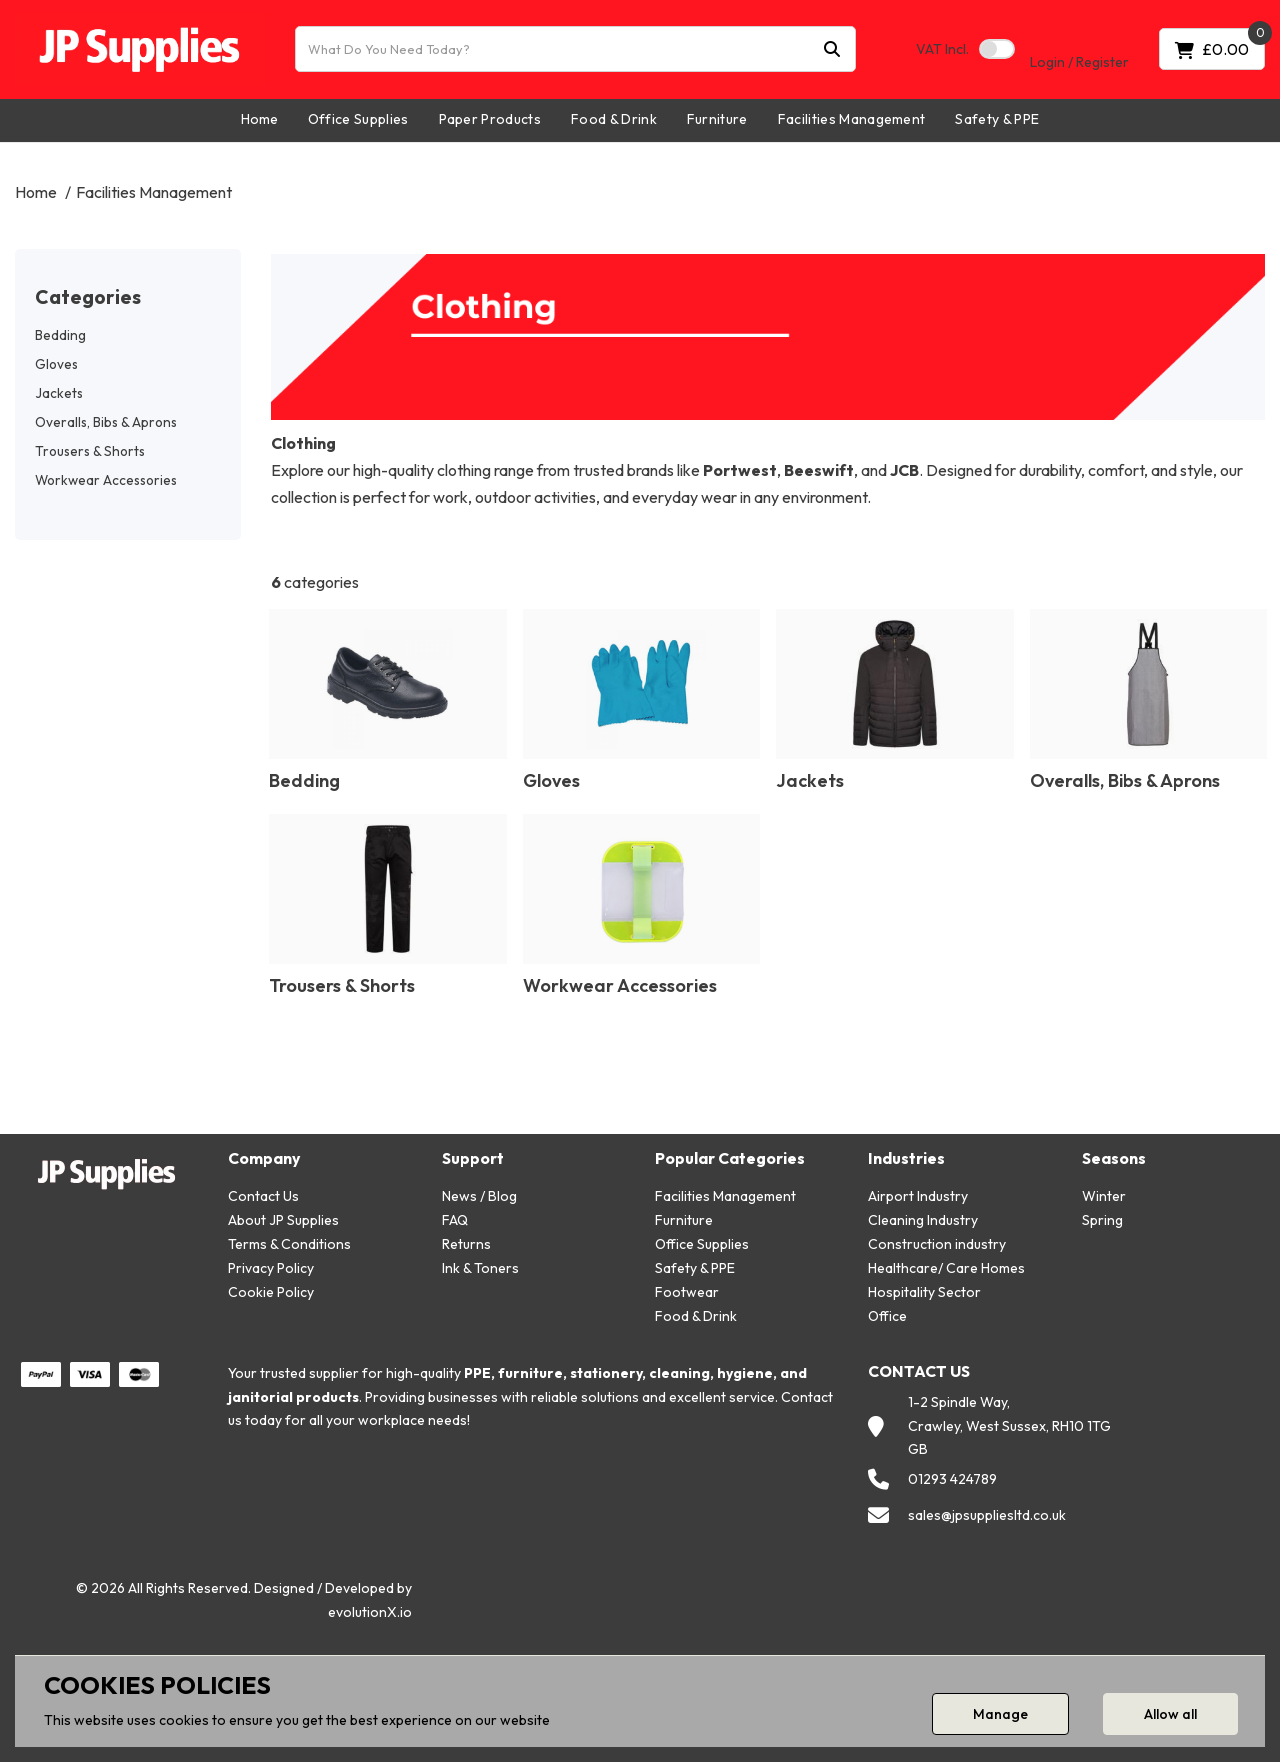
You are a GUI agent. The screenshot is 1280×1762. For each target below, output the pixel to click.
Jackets (59, 393)
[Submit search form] (832, 49)
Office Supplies (358, 119)
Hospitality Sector (924, 1292)
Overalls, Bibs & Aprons (106, 422)
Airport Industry (918, 1196)
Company (264, 1158)
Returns (466, 1244)
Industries (906, 1158)
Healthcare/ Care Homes (946, 1268)
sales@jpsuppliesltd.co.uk (987, 1515)
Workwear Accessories (106, 480)
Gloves (56, 364)
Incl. (942, 49)
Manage (1000, 1714)
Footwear (687, 1292)
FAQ (455, 1220)
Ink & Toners (480, 1268)
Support (473, 1158)
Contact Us (263, 1196)
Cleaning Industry (923, 1220)
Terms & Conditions (289, 1244)
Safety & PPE (997, 119)
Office (887, 1316)
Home (259, 119)
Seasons (1114, 1158)
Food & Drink (614, 119)
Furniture (717, 119)
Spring (1102, 1220)
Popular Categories (730, 1158)
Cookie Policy (271, 1292)
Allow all (1170, 1714)
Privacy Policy (271, 1268)
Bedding (60, 335)
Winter (1104, 1196)
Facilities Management (852, 119)
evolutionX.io (370, 1612)
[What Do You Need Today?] (575, 49)
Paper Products (490, 119)
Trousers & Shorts (90, 451)
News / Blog (479, 1196)
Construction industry (937, 1244)
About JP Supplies (283, 1220)
